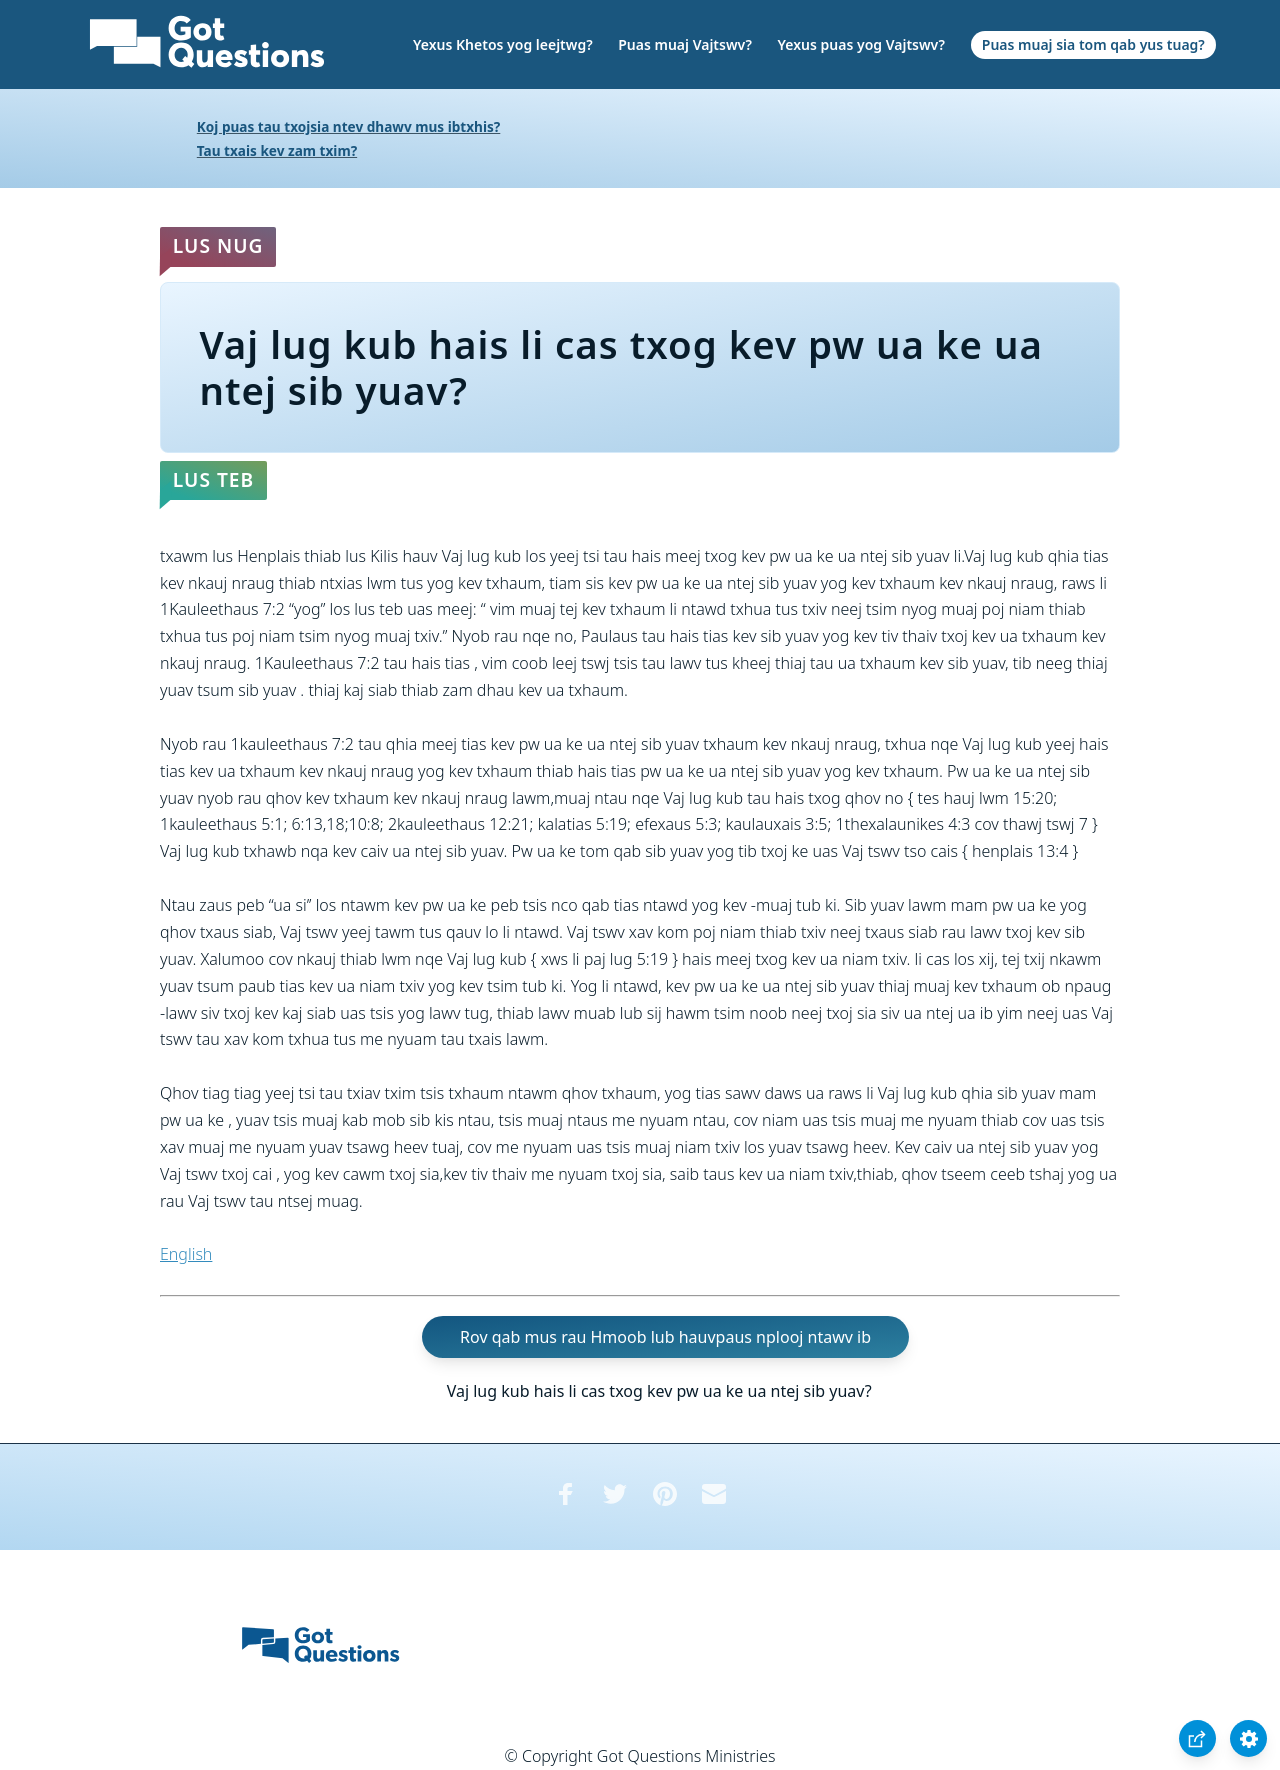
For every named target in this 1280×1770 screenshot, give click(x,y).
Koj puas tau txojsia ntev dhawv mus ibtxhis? (349, 126)
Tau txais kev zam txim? (277, 150)
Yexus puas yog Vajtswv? (861, 44)
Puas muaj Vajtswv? (685, 44)
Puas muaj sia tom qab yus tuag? (1093, 44)
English (186, 1254)
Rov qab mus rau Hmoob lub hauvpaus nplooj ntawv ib (665, 1337)
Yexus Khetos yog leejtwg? (503, 44)
